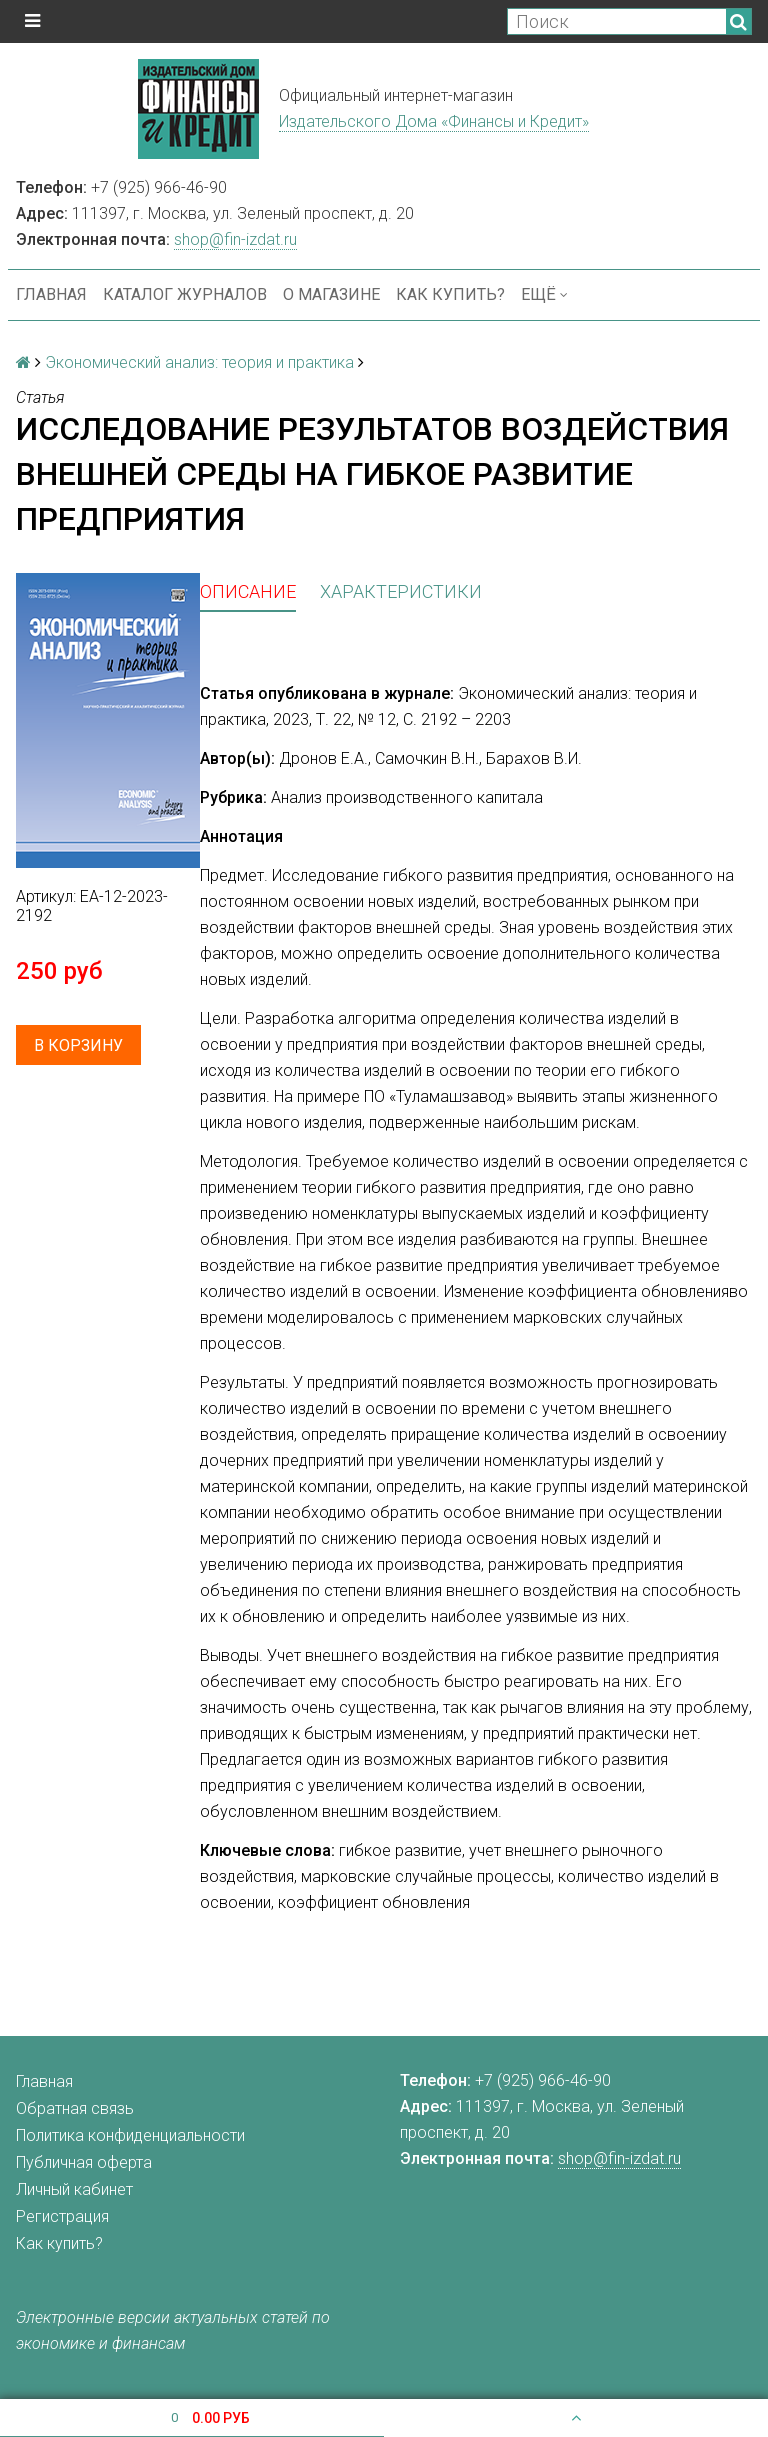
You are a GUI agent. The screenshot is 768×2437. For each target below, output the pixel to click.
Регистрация (62, 2216)
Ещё (544, 294)
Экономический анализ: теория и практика (199, 362)
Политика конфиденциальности (130, 2135)
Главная (51, 294)
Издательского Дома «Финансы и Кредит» (434, 121)
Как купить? (450, 294)
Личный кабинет (74, 2189)
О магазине (331, 294)
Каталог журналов (185, 294)
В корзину (78, 1045)
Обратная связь (75, 2108)
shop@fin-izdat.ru (235, 239)
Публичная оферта (84, 2162)
